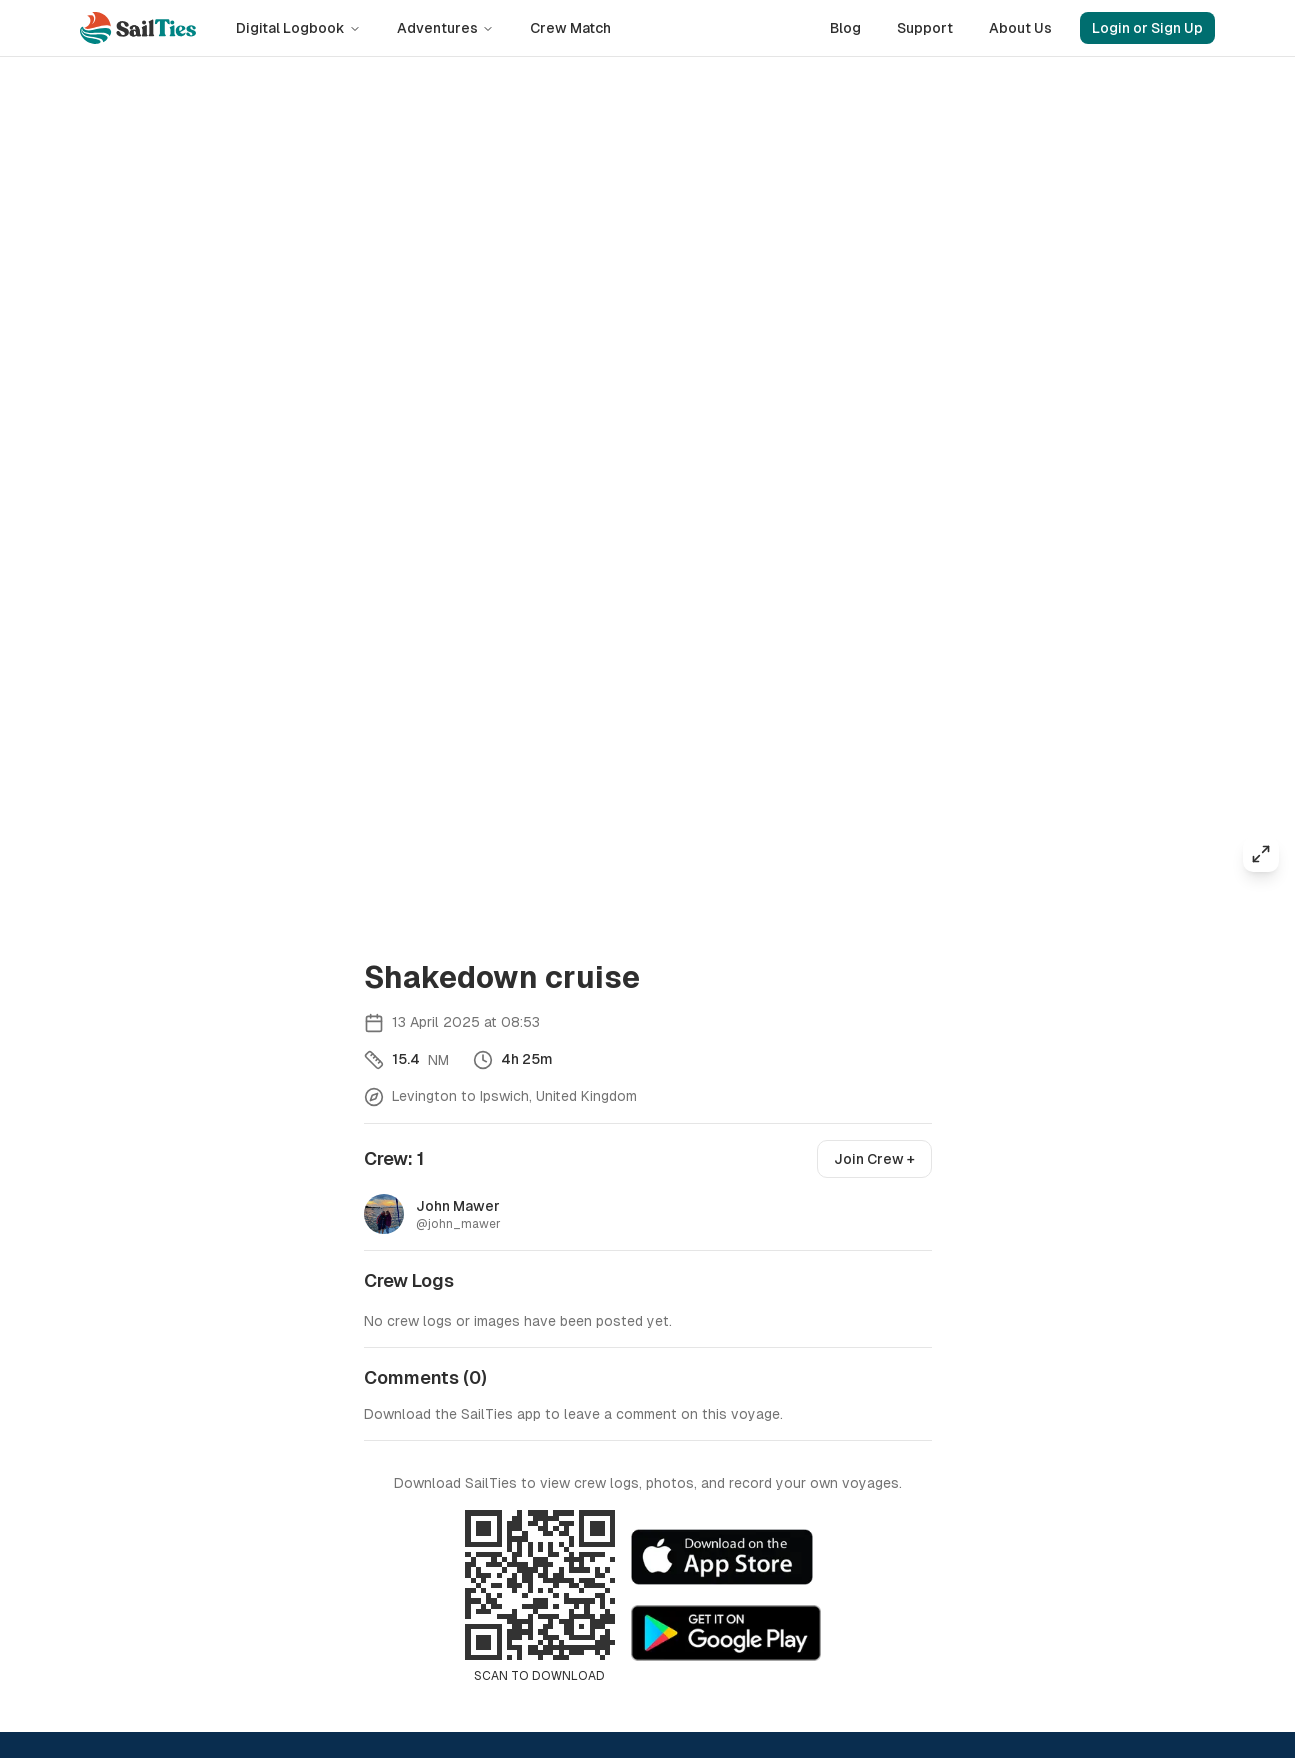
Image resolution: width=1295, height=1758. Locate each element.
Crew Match (570, 28)
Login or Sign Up (1147, 28)
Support (925, 28)
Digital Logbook (298, 28)
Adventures (445, 28)
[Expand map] (1261, 854)
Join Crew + (874, 1159)
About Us (1020, 28)
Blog (845, 28)
